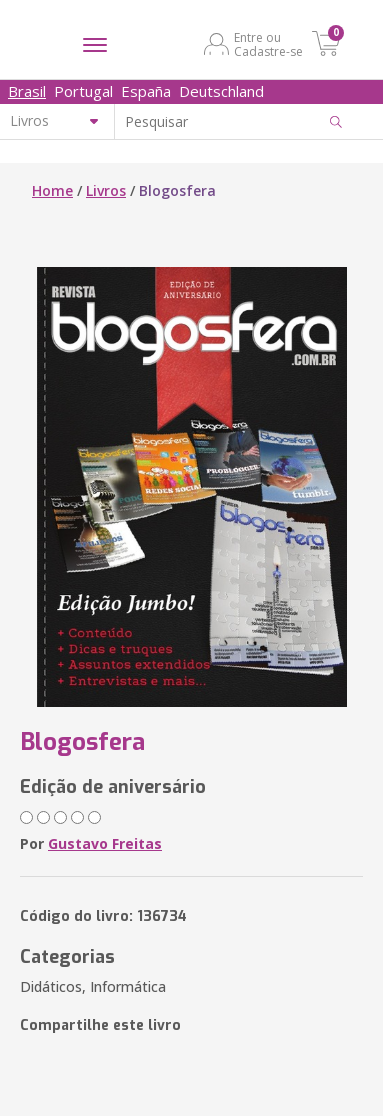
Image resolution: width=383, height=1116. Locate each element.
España (146, 91)
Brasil (27, 91)
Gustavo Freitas (105, 843)
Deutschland (221, 91)
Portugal (83, 91)
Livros (106, 190)
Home (52, 190)
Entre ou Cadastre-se (268, 44)
